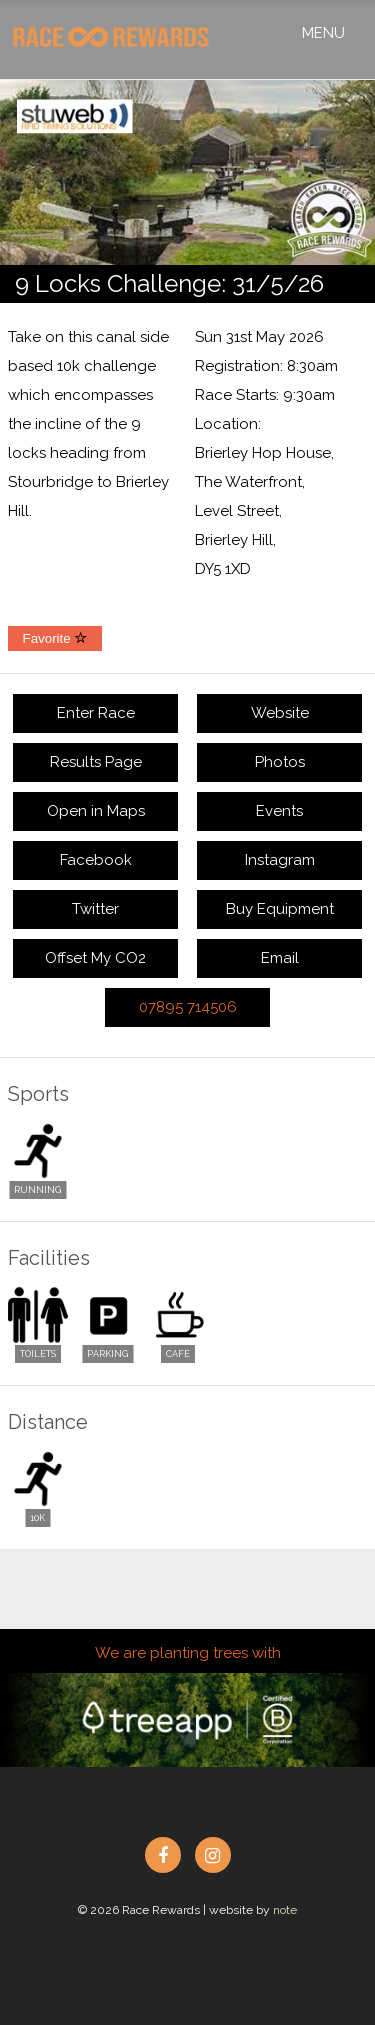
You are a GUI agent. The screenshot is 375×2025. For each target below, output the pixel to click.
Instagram (280, 860)
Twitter (95, 909)
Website (280, 713)
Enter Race (96, 713)
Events (279, 811)
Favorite (55, 638)
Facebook (96, 860)
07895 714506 (188, 1007)
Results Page (96, 762)
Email (280, 958)
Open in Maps (96, 811)
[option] (187, 172)
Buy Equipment (280, 909)
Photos (280, 762)
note (285, 1910)
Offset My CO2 (95, 958)
